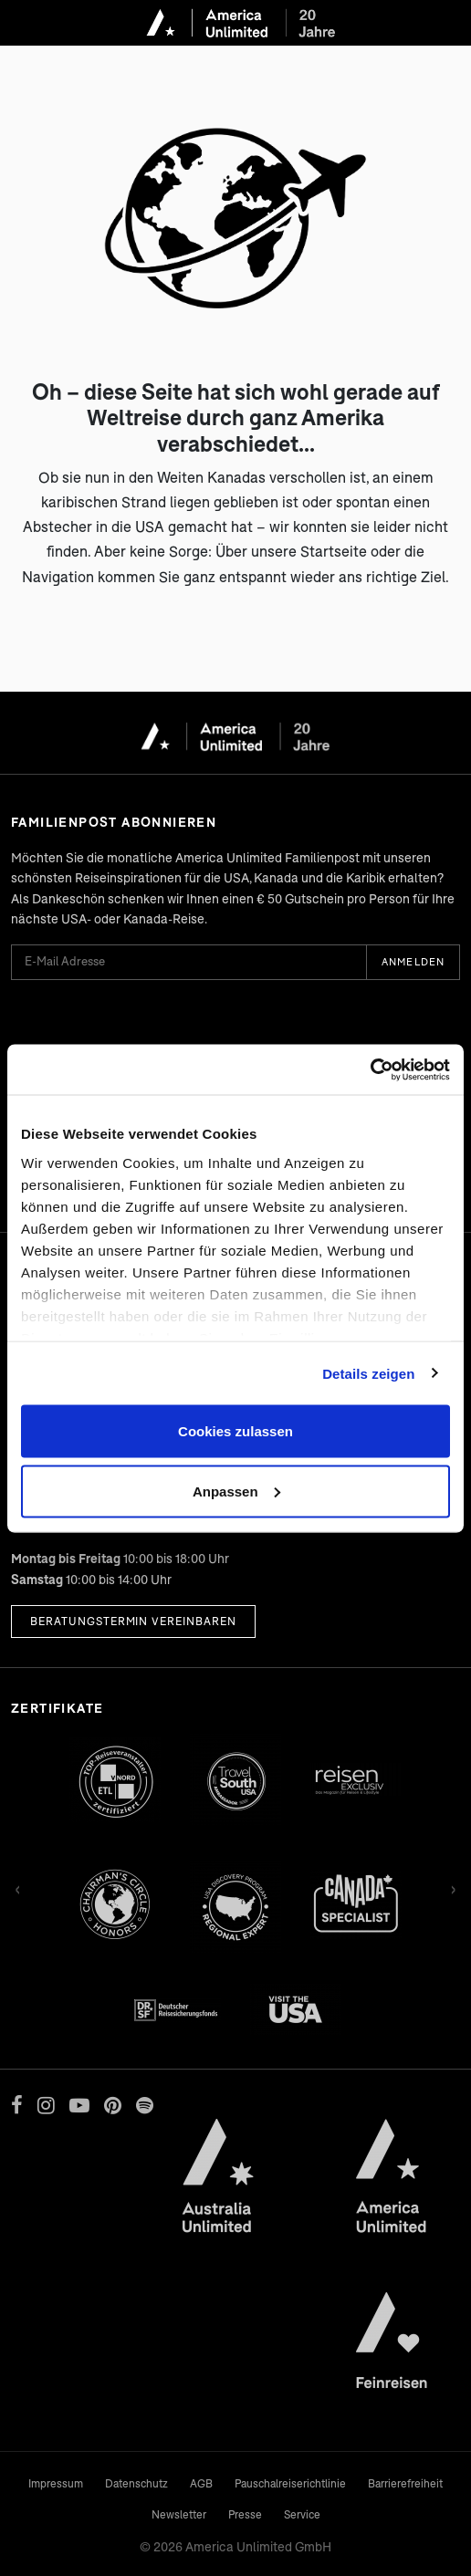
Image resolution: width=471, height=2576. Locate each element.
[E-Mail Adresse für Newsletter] (188, 962)
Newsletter (179, 2514)
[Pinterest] (112, 2105)
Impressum (55, 2483)
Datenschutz (136, 2483)
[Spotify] (144, 2105)
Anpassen (236, 1490)
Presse (245, 2514)
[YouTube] (79, 2105)
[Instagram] (46, 2105)
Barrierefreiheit (405, 2483)
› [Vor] (453, 1887)
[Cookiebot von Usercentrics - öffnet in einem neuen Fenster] (370, 1069)
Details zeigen (368, 1373)
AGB (201, 2483)
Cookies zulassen (235, 1431)
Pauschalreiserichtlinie (290, 2483)
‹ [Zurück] (18, 1887)
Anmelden (413, 961)
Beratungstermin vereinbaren (133, 1621)
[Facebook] (17, 2105)
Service (302, 2514)
